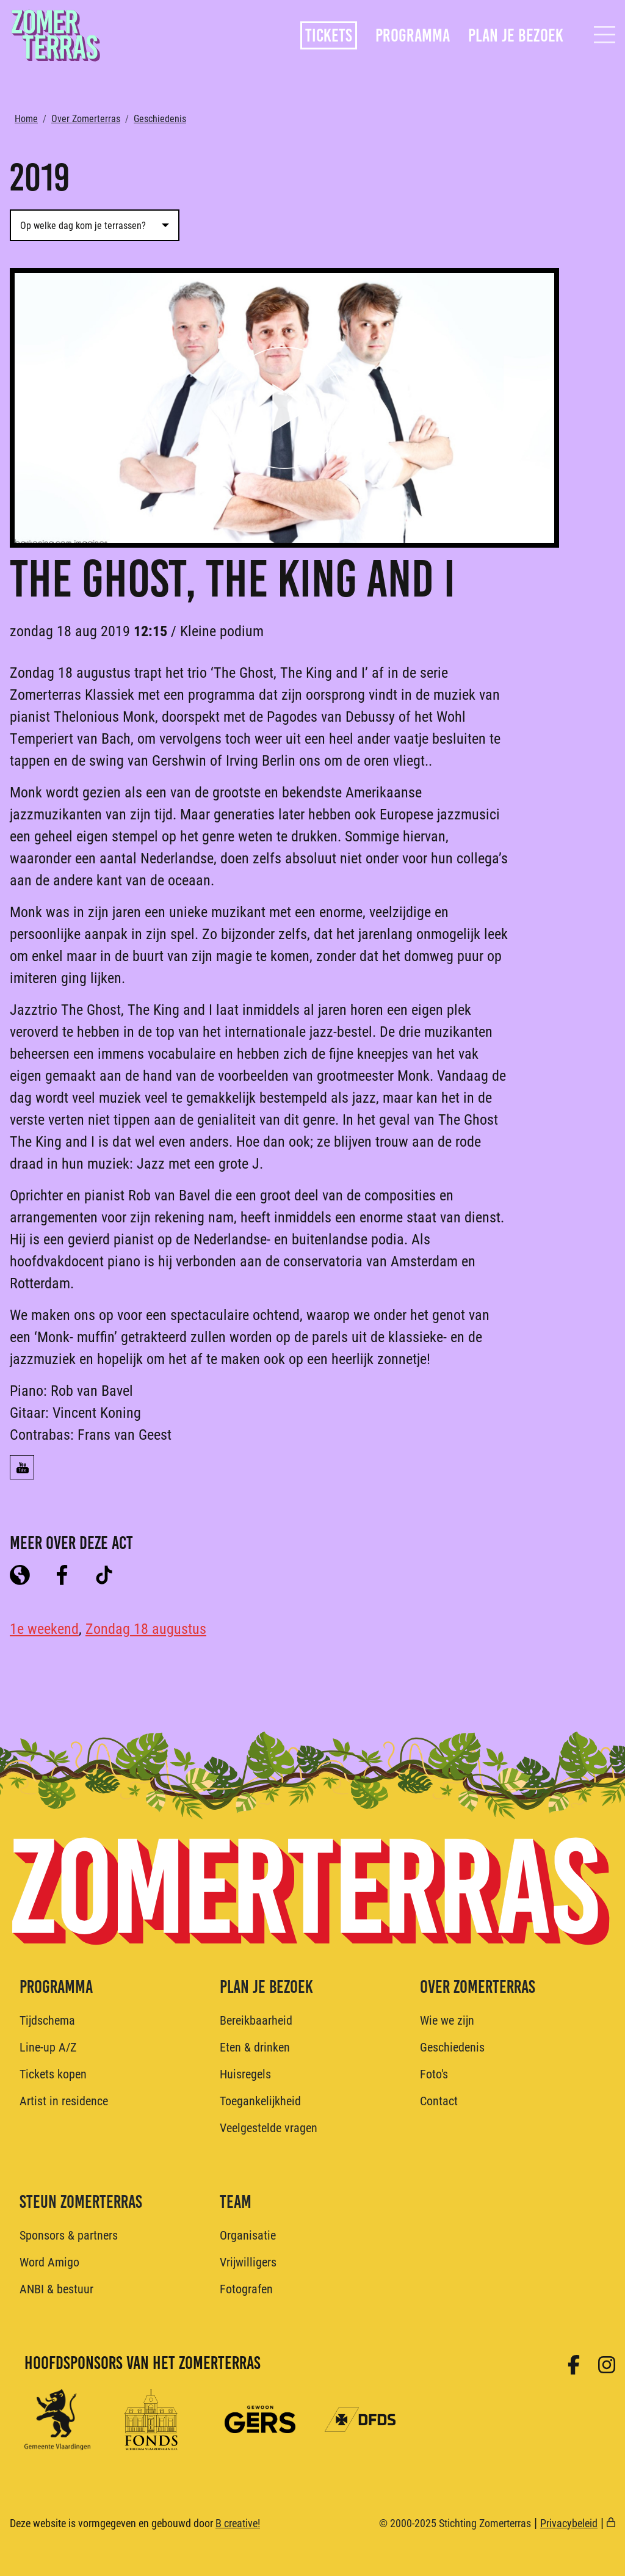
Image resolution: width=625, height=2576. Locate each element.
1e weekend (44, 1628)
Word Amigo (49, 2261)
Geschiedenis (160, 118)
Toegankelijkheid (260, 2100)
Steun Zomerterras (81, 2201)
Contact (439, 2100)
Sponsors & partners (69, 2235)
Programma (412, 35)
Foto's (434, 2073)
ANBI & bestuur (56, 2288)
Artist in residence (64, 2100)
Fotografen (246, 2288)
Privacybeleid (569, 2523)
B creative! (237, 2523)
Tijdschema (47, 2020)
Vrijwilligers (248, 2261)
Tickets (328, 35)
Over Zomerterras (85, 118)
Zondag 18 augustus (145, 1628)
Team (235, 2201)
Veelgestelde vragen (268, 2127)
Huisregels (245, 2073)
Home (26, 118)
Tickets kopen (53, 2073)
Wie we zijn (447, 2020)
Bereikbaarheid (256, 2020)
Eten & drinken (255, 2047)
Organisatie (248, 2235)
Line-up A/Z (48, 2047)
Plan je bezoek (515, 35)
